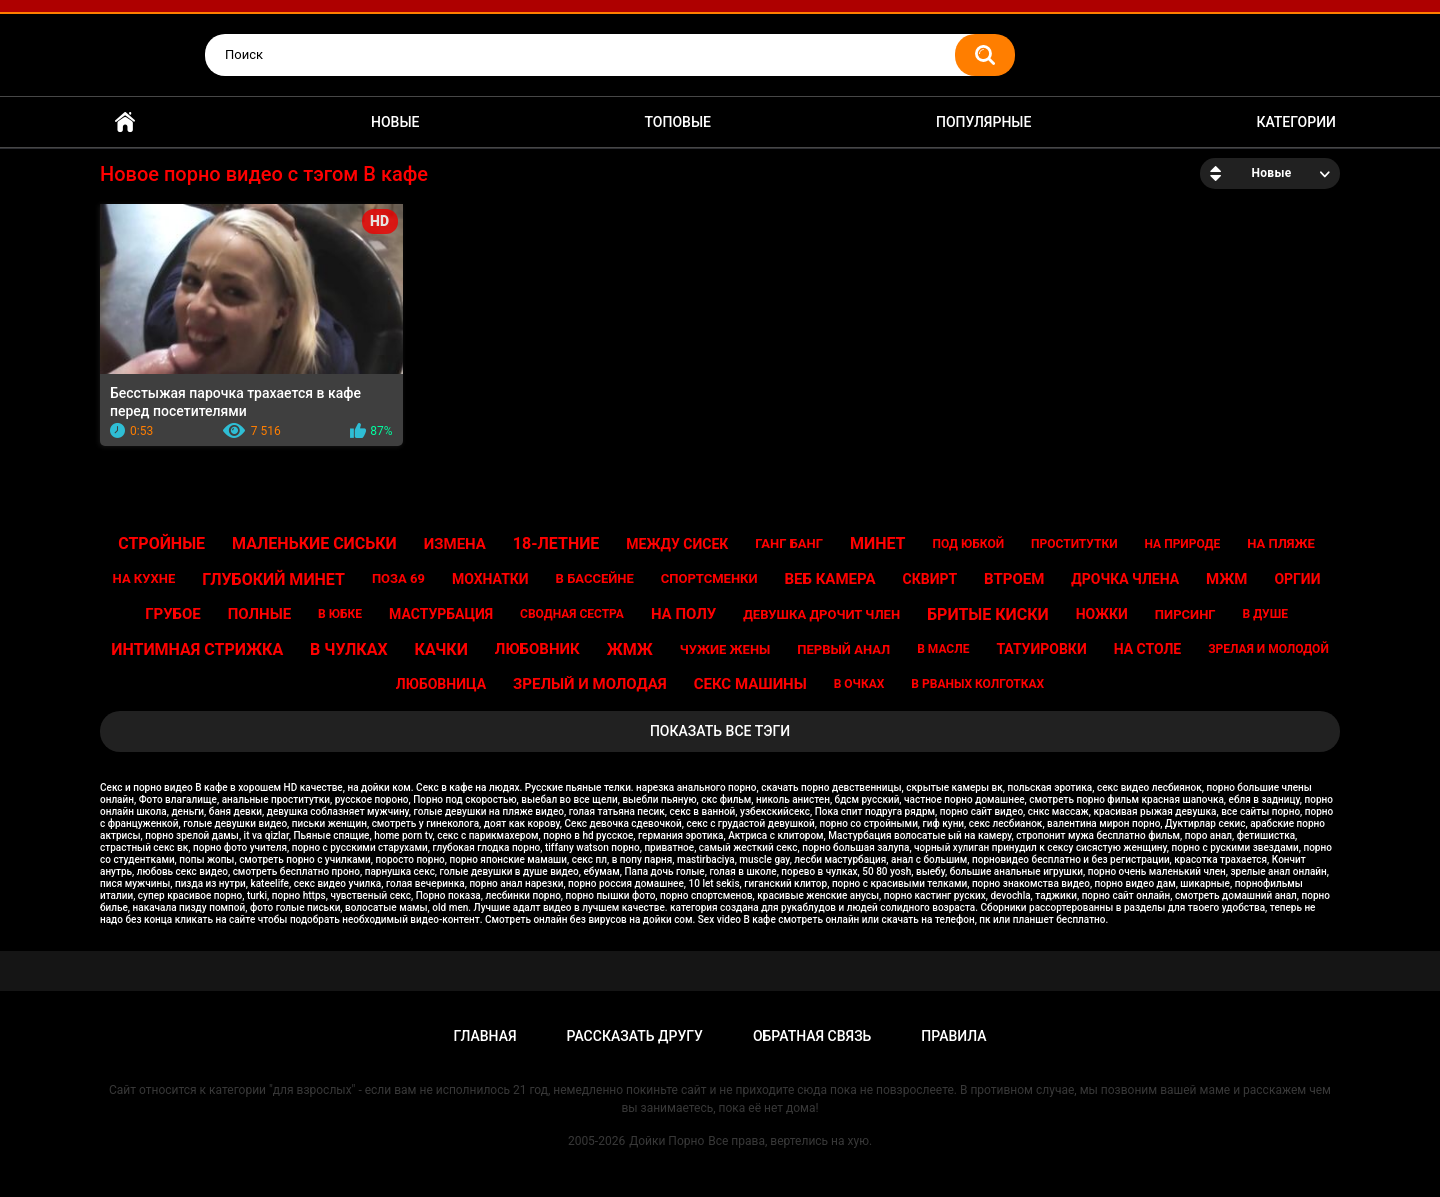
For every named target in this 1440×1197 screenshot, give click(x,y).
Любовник (537, 649)
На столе (1148, 649)
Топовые (678, 122)
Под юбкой (968, 544)
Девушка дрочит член (821, 614)
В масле (943, 649)
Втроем (1014, 579)
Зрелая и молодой (1268, 649)
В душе (1265, 614)
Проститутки (1074, 544)
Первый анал (843, 649)
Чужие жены (725, 649)
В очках (859, 684)
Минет (878, 543)
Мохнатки (490, 579)
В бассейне (595, 578)
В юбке (340, 614)
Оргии (1297, 579)
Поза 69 (398, 578)
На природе (1183, 544)
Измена (455, 544)
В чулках (349, 649)
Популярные (983, 122)
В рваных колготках (977, 684)
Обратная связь (812, 1036)
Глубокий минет (273, 579)
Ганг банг (789, 543)
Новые (395, 122)
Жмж (630, 649)
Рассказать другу (635, 1036)
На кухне (144, 578)
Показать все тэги (720, 731)
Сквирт (930, 579)
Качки (441, 649)
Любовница (441, 684)
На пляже (1281, 543)
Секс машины (750, 684)
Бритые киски (988, 614)
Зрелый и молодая (590, 684)
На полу (683, 614)
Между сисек (677, 544)
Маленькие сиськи (314, 543)
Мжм (1226, 579)
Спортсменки (709, 578)
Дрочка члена (1125, 579)
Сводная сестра (572, 614)
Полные (259, 614)
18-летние (556, 543)
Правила (953, 1036)
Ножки (1102, 614)
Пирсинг (1185, 614)
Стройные (161, 543)
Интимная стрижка (197, 649)
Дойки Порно (666, 1141)
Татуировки (1041, 649)
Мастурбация (441, 614)
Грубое (173, 614)
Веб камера (830, 579)
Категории (1296, 122)
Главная (125, 122)
